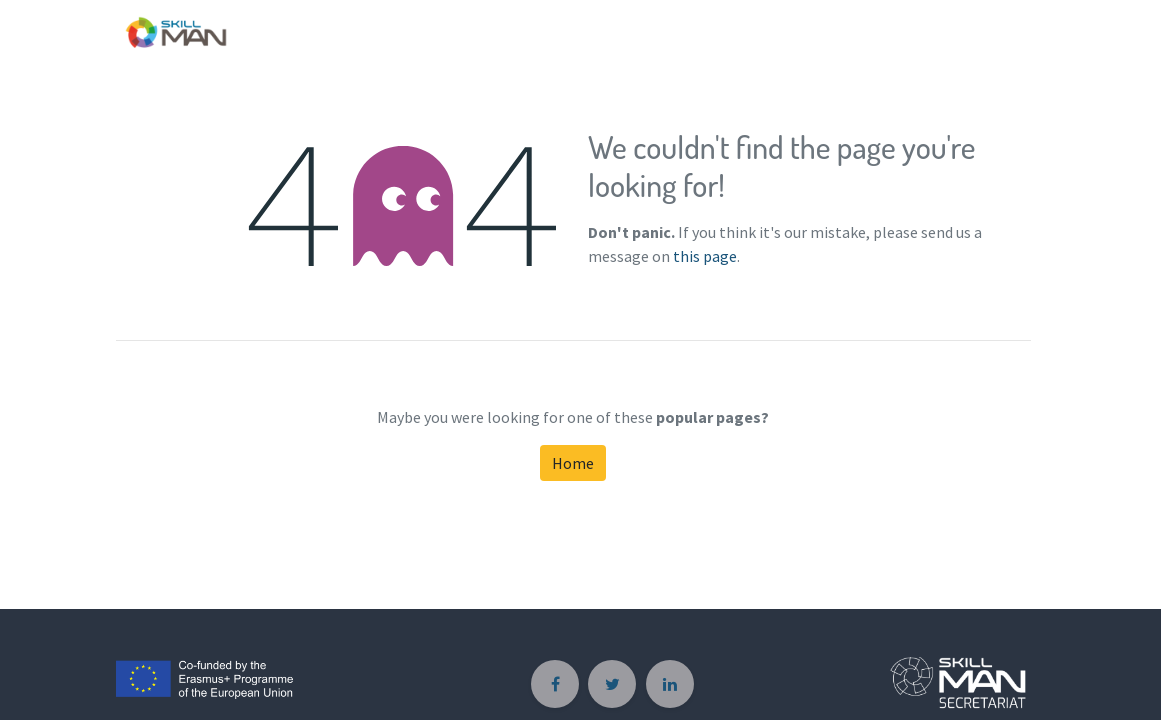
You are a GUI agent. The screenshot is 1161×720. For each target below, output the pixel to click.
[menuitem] (1008, 28)
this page (705, 256)
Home (573, 463)
